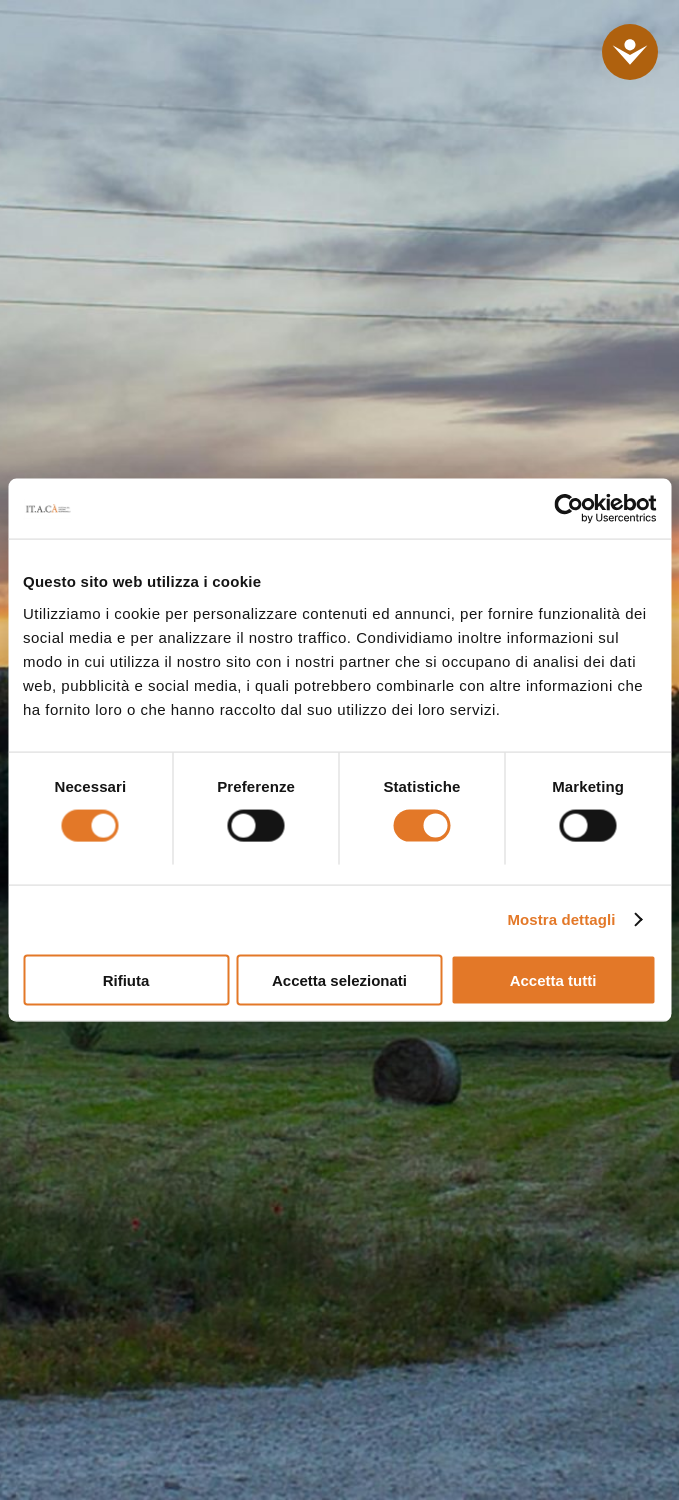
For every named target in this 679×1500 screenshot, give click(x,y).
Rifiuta (126, 979)
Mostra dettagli (561, 919)
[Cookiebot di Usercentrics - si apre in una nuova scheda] (568, 509)
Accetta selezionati (339, 979)
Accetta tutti (553, 979)
